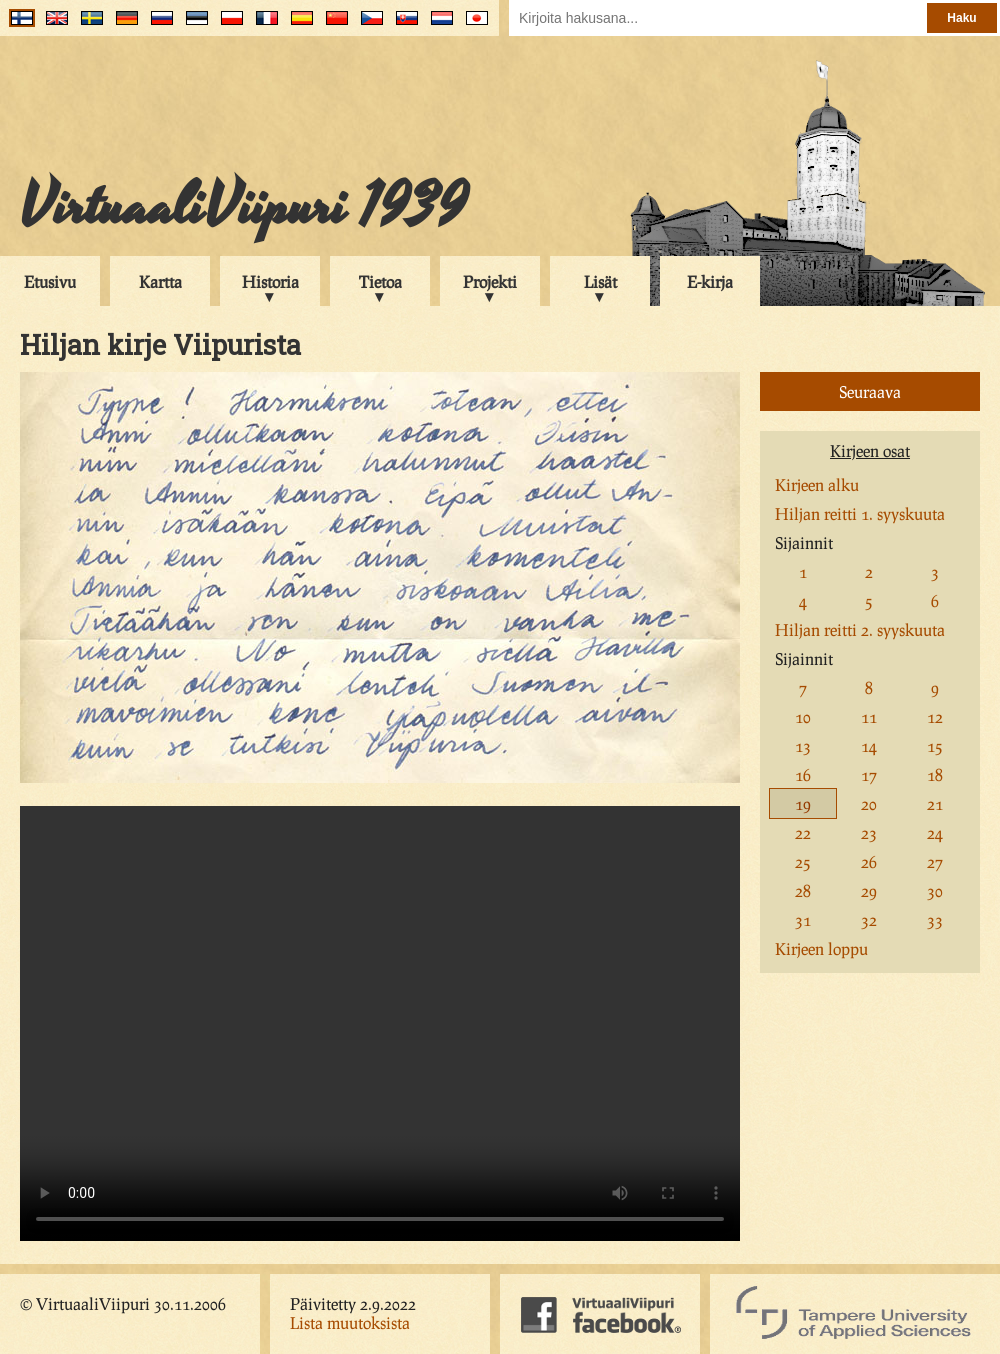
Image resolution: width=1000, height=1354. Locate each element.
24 (935, 832)
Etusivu (50, 281)
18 (935, 774)
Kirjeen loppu (821, 948)
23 (869, 832)
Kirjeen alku (817, 484)
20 (869, 803)
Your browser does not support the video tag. (380, 1023)
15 (935, 745)
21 (935, 803)
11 (869, 716)
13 (803, 745)
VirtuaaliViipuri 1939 (243, 207)
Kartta (160, 281)
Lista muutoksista (350, 1322)
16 (803, 774)
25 (803, 861)
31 (803, 919)
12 (935, 716)
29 (869, 890)
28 (803, 890)
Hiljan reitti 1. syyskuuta (860, 513)
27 (935, 861)
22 (803, 832)
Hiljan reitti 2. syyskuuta (860, 629)
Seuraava (870, 391)
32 (869, 919)
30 (935, 890)
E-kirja (710, 281)
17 (869, 774)
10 (803, 716)
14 (869, 745)
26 (869, 861)
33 (935, 919)
